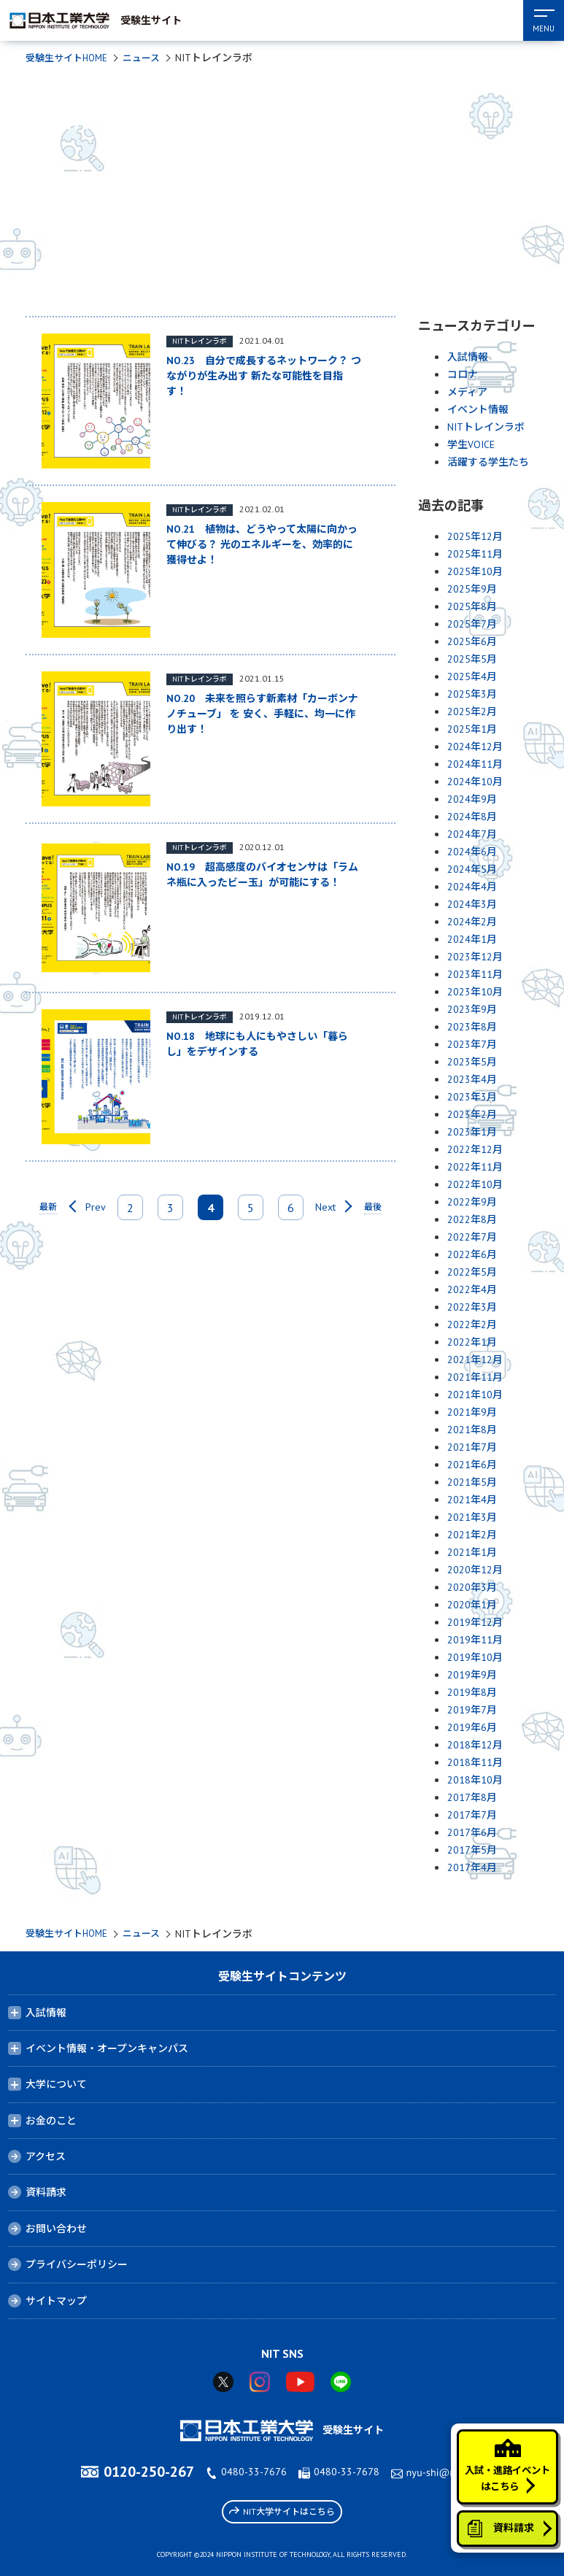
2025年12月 (475, 536)
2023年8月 (472, 1026)
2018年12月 (475, 1744)
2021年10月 (475, 1394)
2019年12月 (475, 1622)
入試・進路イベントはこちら (503, 2453)
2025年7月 (472, 623)
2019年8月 (472, 1692)
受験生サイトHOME (70, 57)
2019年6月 (472, 1727)
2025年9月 (472, 588)
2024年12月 (475, 746)
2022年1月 (472, 1342)
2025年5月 (472, 659)
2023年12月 (475, 956)
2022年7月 (472, 1236)
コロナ (462, 374)
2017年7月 (472, 1814)
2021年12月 (475, 1359)
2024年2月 (472, 921)
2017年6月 (472, 1832)
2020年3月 (472, 1587)
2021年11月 (475, 1377)
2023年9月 (472, 1009)
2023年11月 (475, 974)
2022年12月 (475, 1149)
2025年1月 (472, 729)
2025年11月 (475, 553)
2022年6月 (472, 1254)
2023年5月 (472, 1061)
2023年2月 (472, 1114)
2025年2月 (472, 711)
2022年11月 (475, 1166)
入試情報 (467, 356)
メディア (467, 391)
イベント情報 (478, 409)
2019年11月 (475, 1639)
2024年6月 (472, 851)
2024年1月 (472, 939)
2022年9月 (472, 1201)
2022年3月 (472, 1307)
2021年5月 (472, 1482)
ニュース (149, 57)
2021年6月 (472, 1464)
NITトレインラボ (486, 426)
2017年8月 (472, 1797)
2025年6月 (472, 641)
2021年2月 (472, 1534)
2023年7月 (472, 1044)
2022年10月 (475, 1184)
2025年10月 (475, 571)
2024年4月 (472, 886)
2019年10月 (475, 1657)
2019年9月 (472, 1674)
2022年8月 (472, 1219)
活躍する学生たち (488, 461)
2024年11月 (475, 764)
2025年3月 (472, 694)
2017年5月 (472, 1849)
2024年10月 (475, 781)
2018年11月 (475, 1762)
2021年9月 (472, 1412)
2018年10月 (475, 1779)
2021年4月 (472, 1499)
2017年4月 (472, 1867)
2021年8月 (472, 1429)
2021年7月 (472, 1447)
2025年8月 (472, 606)
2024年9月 (472, 799)
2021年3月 (472, 1517)
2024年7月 (472, 834)
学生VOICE (471, 444)
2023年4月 (472, 1079)
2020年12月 (475, 1569)
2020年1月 (472, 1604)
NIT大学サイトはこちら (282, 2511)
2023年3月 (472, 1096)
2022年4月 (472, 1289)
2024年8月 (472, 816)
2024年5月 (472, 869)
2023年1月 (472, 1131)
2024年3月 (472, 904)
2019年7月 (472, 1709)
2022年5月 (472, 1272)
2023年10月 (475, 991)
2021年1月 (472, 1552)
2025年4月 (472, 676)
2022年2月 (472, 1324)
